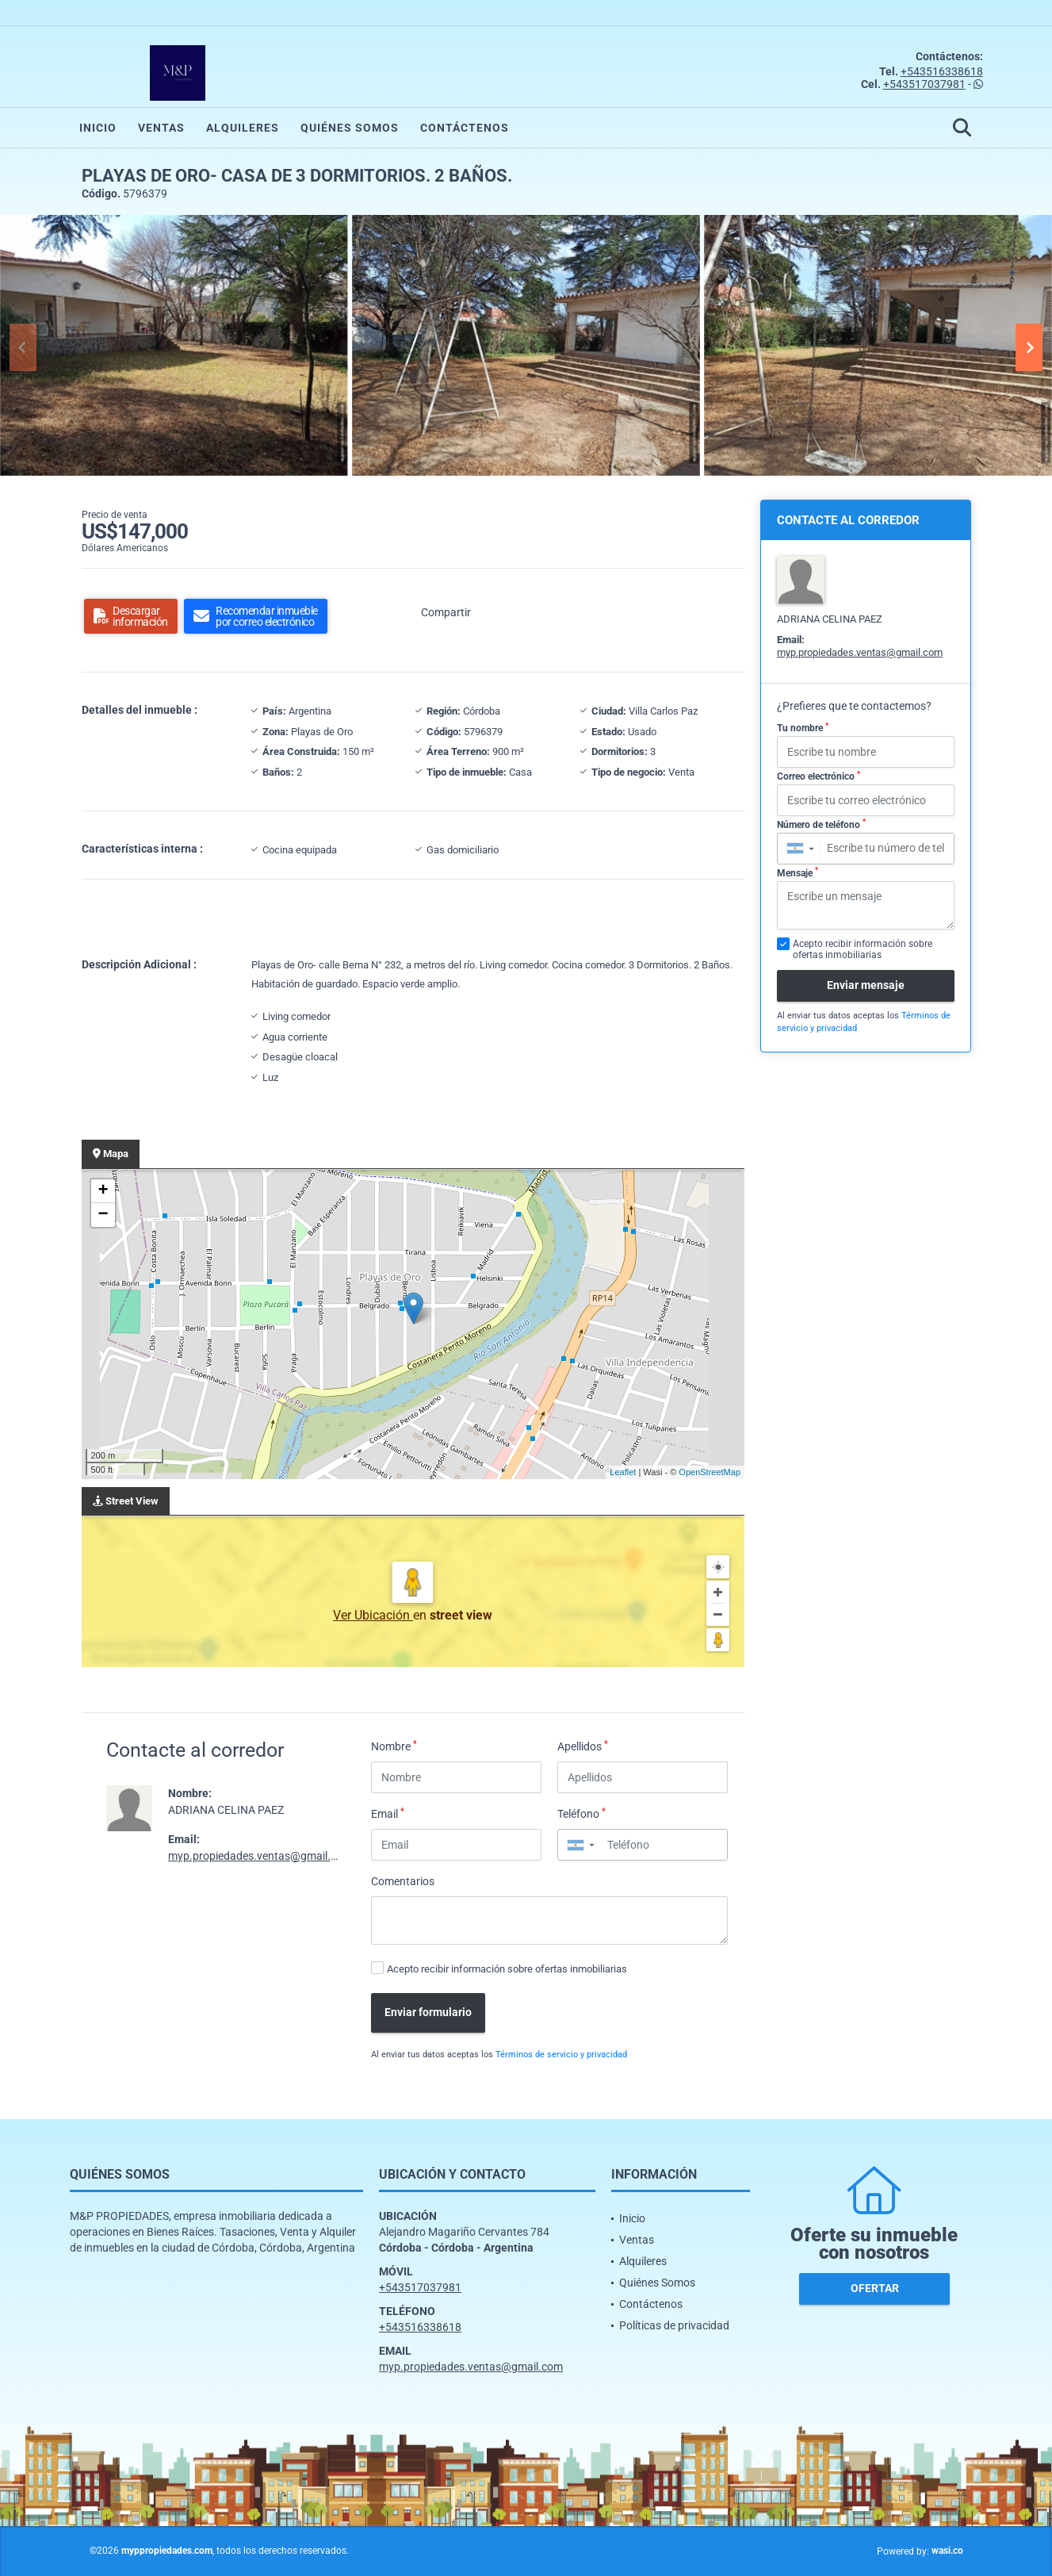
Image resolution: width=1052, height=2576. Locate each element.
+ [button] (103, 1191)
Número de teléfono (821, 824)
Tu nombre (802, 728)
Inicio (98, 127)
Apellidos (582, 1745)
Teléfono (581, 1813)
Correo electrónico (818, 776)
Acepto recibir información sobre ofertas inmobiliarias (507, 1969)
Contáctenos (464, 127)
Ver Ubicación (373, 1615)
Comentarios (402, 1881)
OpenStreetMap (709, 1472)
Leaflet (623, 1472)
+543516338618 (942, 71)
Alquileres (242, 127)
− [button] (103, 1215)
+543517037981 (924, 84)
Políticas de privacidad (674, 2325)
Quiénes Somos (349, 127)
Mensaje (797, 872)
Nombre (394, 1745)
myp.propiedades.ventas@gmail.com (260, 1856)
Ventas (161, 127)
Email (387, 1813)
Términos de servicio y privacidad (561, 2054)
